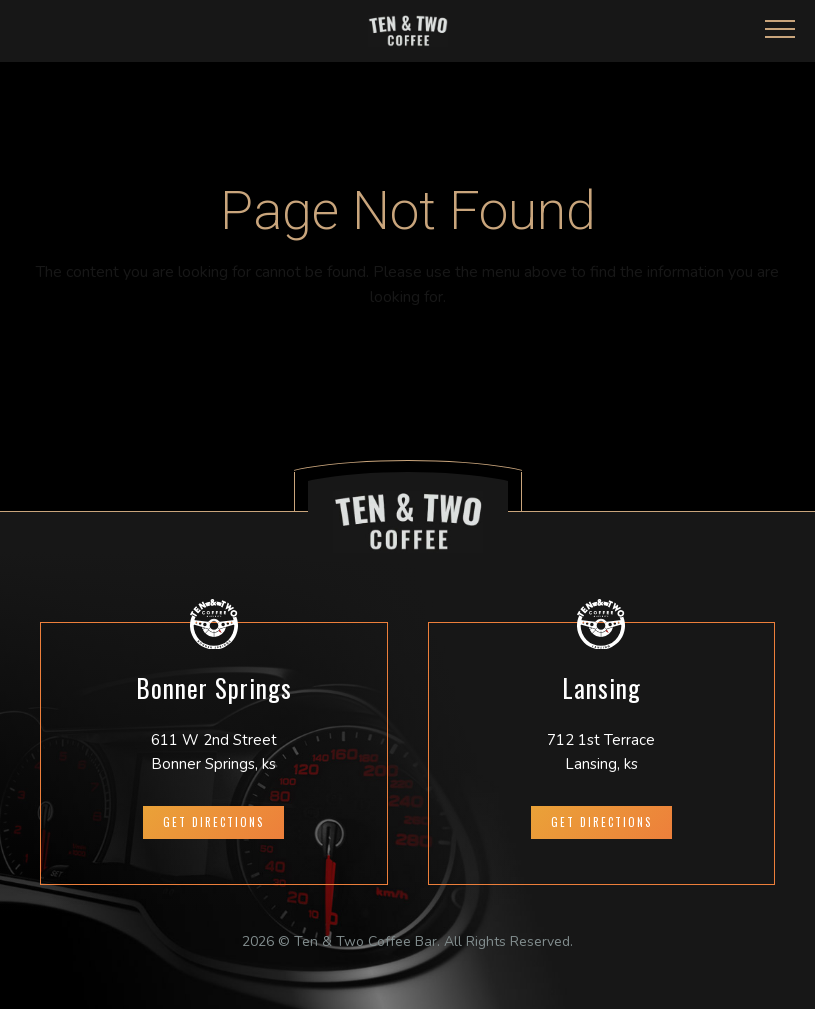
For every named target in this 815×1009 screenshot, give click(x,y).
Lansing (601, 687)
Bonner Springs (214, 687)
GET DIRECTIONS (213, 822)
